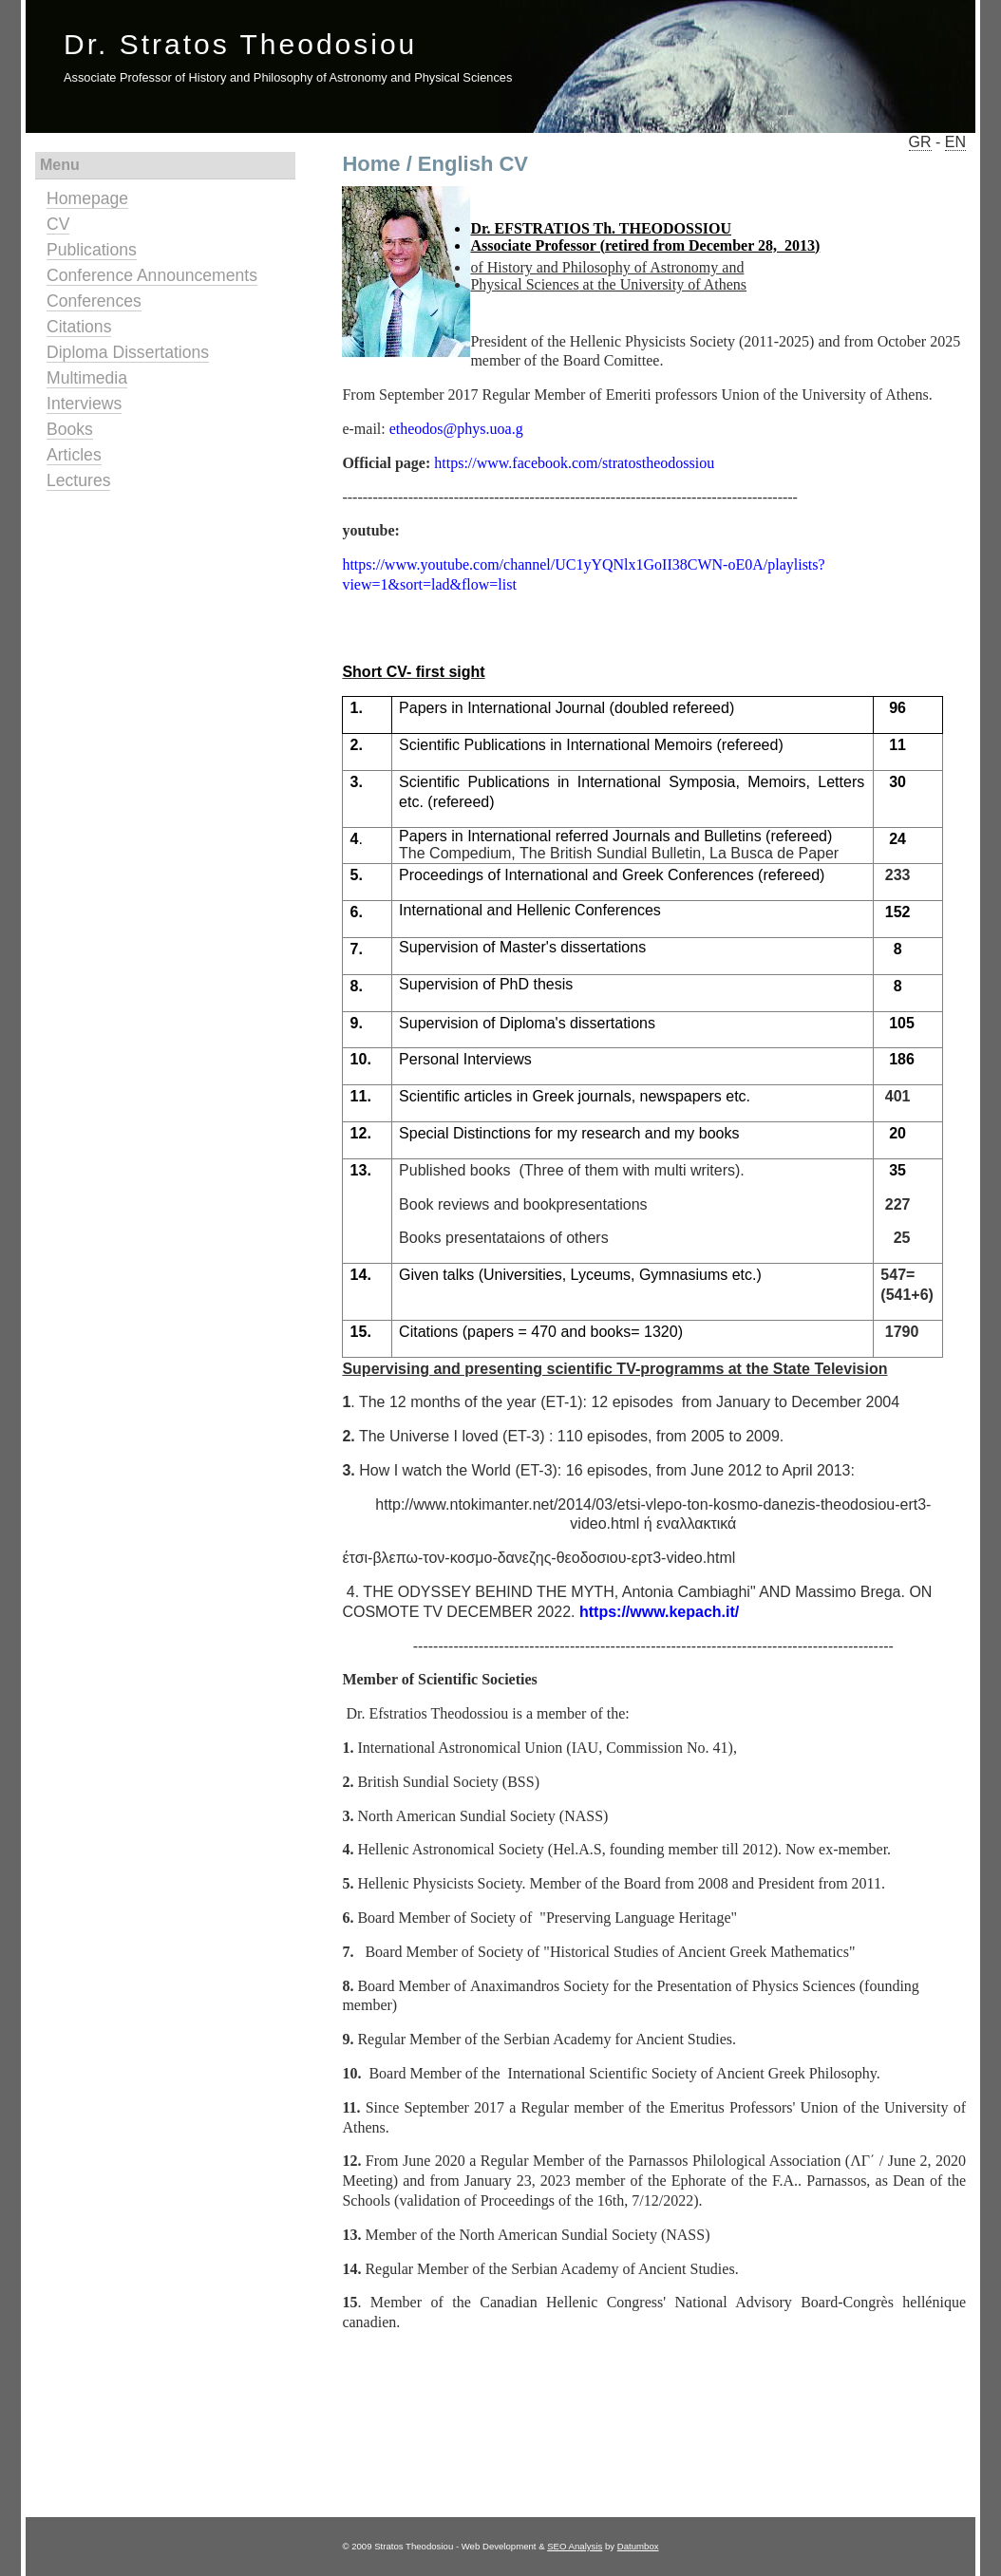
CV (58, 224)
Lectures (78, 480)
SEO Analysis (574, 2546)
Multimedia (87, 377)
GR (920, 142)
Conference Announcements (152, 275)
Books (70, 429)
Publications (92, 249)
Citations (79, 326)
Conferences (94, 300)
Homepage (87, 198)
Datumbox (638, 2546)
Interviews (84, 403)
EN (955, 142)
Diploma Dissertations (128, 352)
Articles (74, 454)
